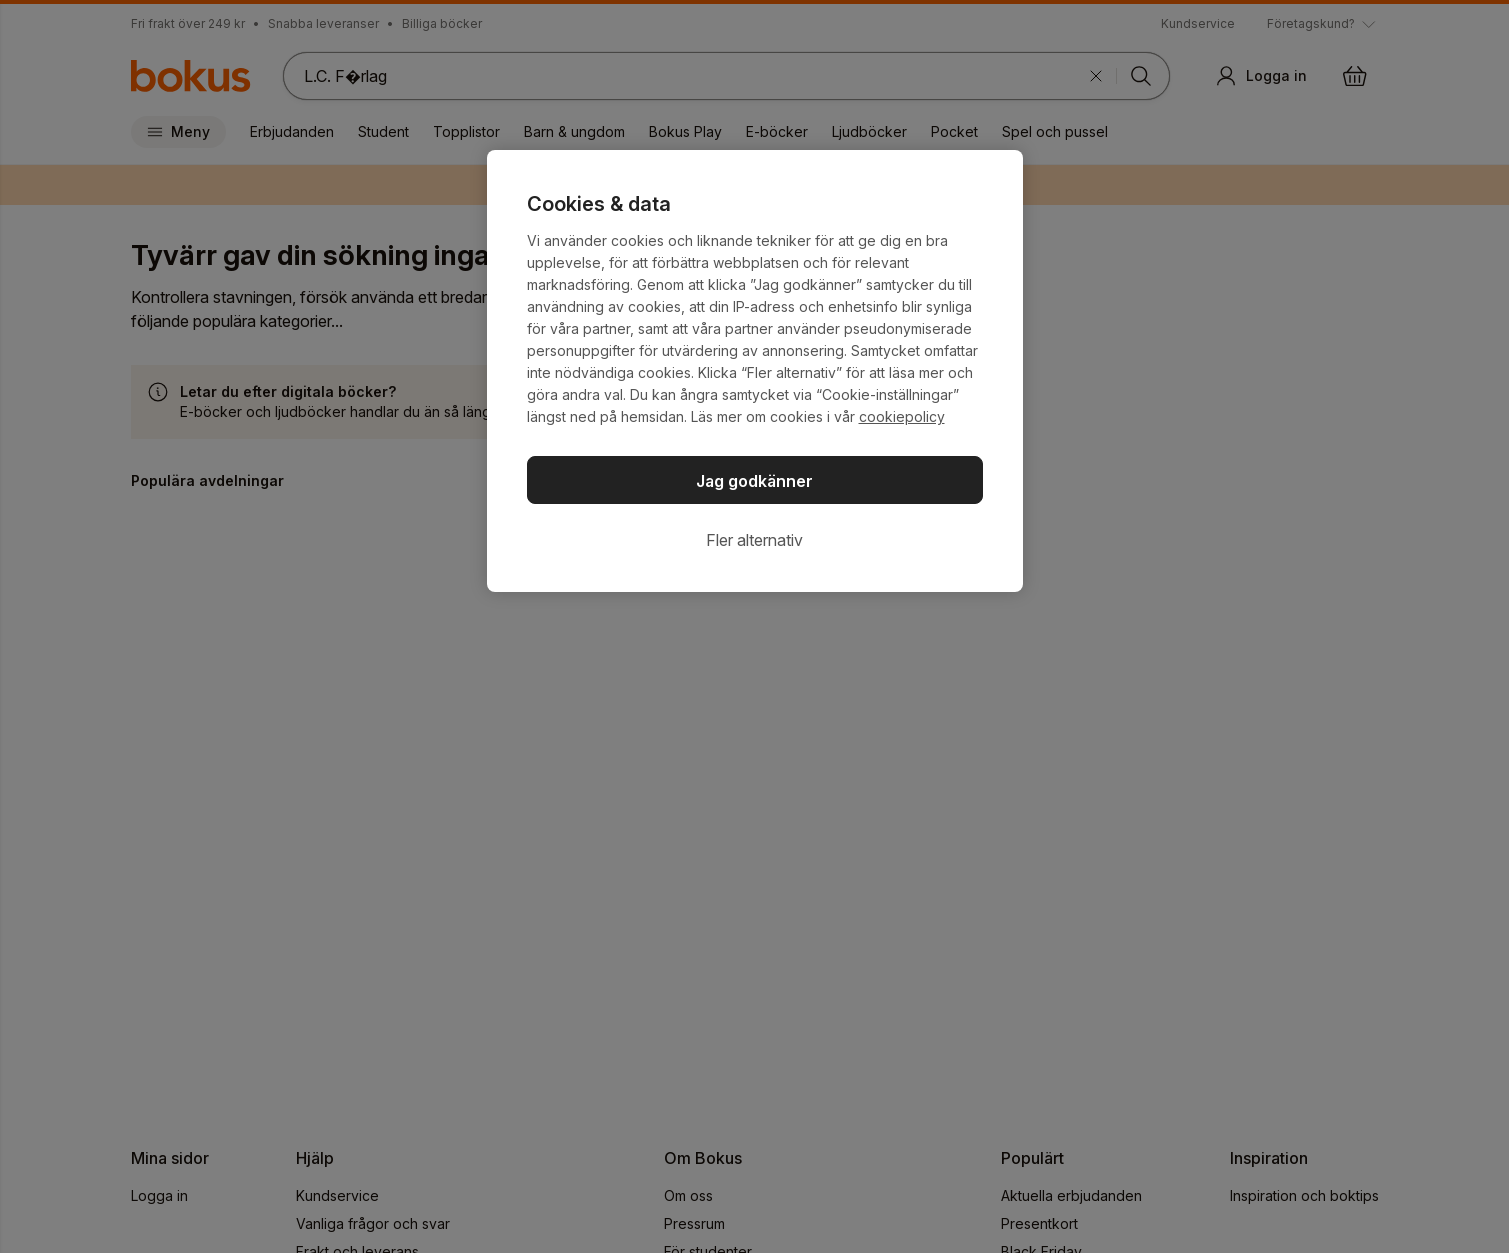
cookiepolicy (902, 416)
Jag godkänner (754, 481)
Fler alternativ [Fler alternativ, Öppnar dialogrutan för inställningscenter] (754, 540)
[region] (755, 371)
